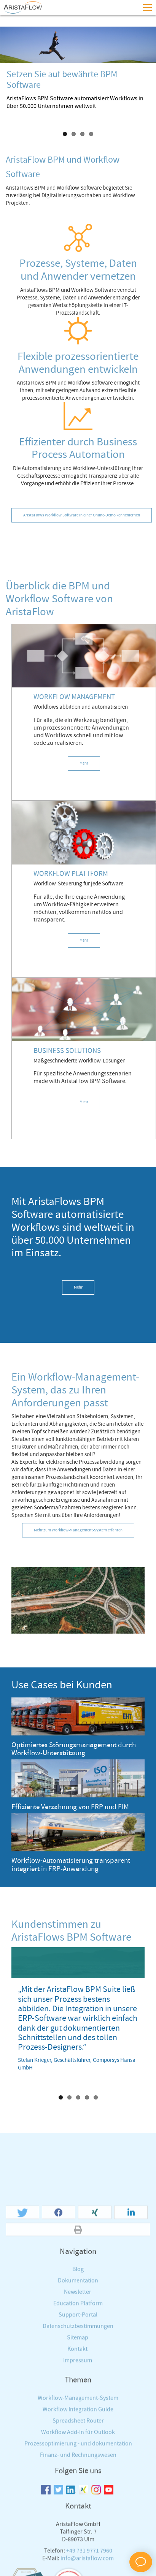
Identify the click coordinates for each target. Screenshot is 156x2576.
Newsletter (77, 2459)
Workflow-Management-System (78, 2565)
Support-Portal (78, 2482)
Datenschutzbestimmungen (78, 2493)
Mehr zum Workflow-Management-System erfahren (78, 1530)
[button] (22, 2379)
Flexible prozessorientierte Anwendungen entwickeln (78, 363)
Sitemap (77, 2505)
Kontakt (77, 2516)
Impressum (77, 2528)
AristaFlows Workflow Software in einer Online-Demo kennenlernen (81, 515)
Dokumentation (78, 2448)
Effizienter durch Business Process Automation (78, 448)
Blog (78, 2436)
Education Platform (78, 2471)
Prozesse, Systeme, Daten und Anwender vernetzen (78, 270)
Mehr (84, 763)
